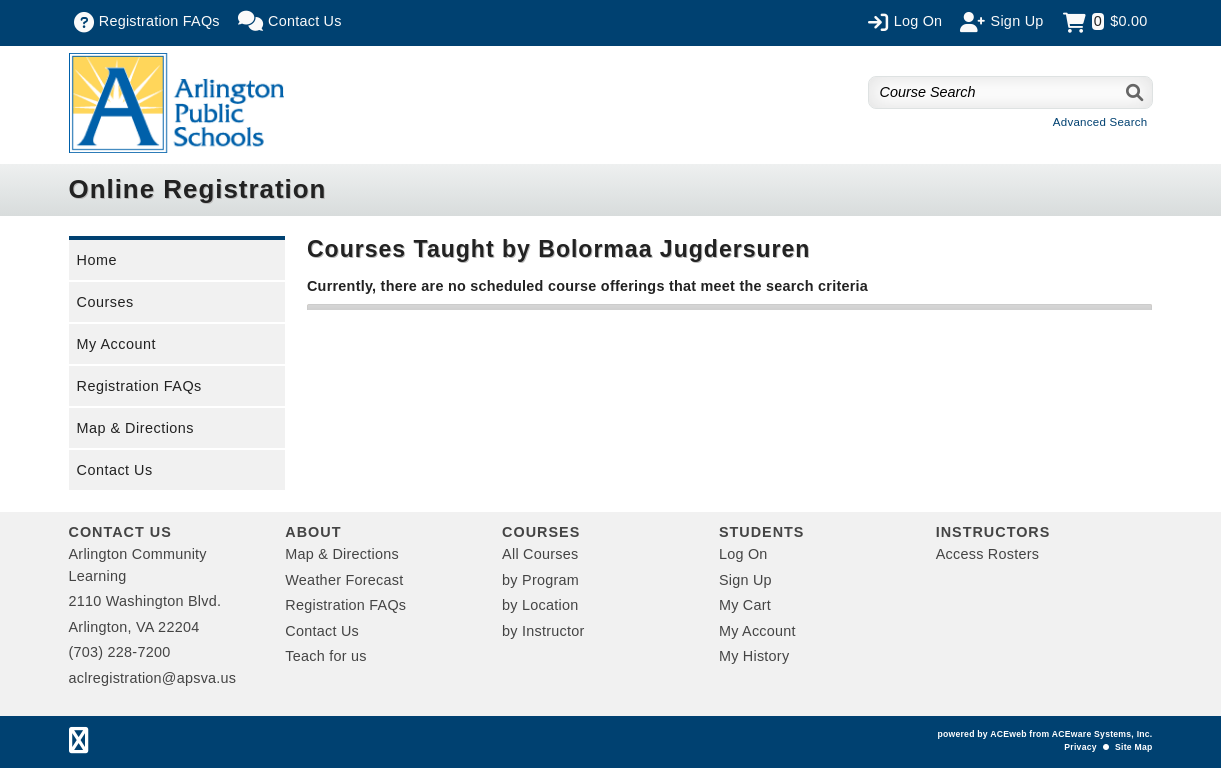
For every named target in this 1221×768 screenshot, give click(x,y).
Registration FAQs (139, 386)
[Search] (1135, 92)
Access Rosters (987, 554)
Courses (105, 302)
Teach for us (325, 656)
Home (97, 260)
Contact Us (115, 470)
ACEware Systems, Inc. (1102, 734)
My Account (116, 344)
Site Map (1133, 747)
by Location (540, 605)
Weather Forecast (344, 580)
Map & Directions (136, 428)
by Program (540, 580)
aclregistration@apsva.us (153, 678)
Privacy (1080, 747)
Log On (743, 554)
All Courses (540, 554)
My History (754, 656)
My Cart (745, 605)
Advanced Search (1100, 122)
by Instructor (543, 631)
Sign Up (745, 580)
